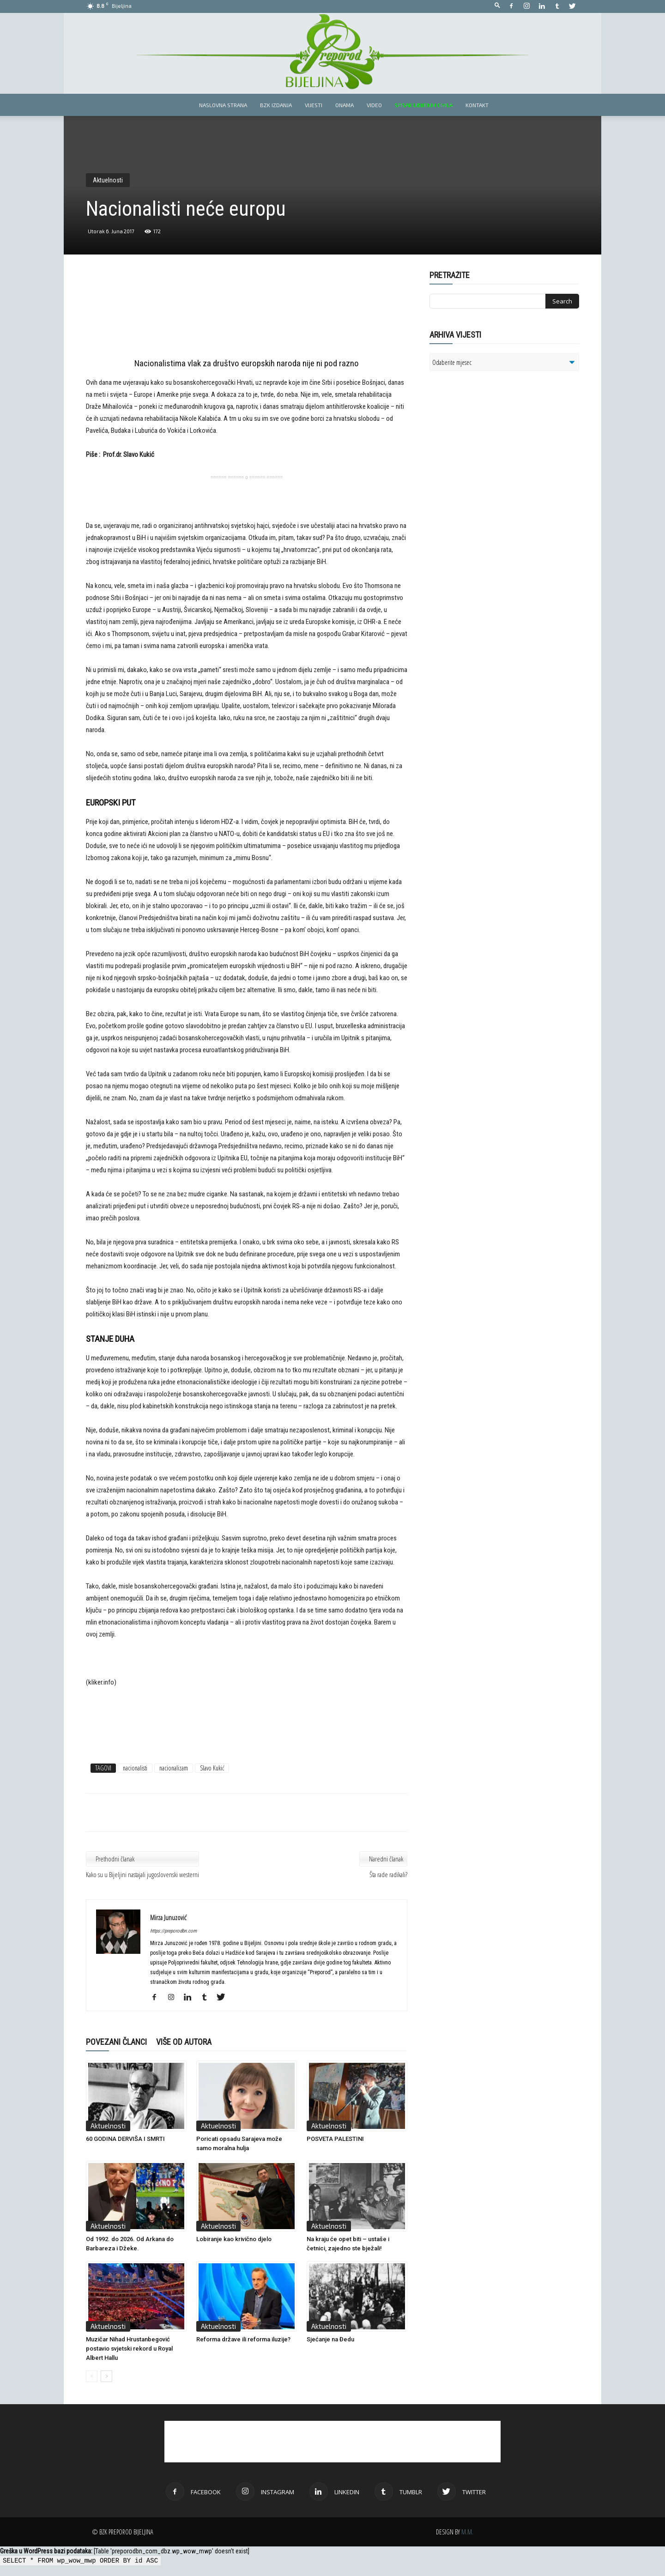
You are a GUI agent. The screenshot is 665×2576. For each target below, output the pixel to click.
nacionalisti (135, 1768)
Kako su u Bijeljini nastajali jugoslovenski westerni (142, 1874)
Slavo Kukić (212, 1768)
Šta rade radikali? (388, 1874)
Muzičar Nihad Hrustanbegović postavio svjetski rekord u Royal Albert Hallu (129, 2348)
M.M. (467, 2532)
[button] (497, 6)
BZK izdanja (276, 105)
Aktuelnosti (108, 180)
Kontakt (477, 105)
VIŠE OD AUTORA (184, 2042)
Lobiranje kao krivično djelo (234, 2239)
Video (374, 105)
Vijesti (313, 105)
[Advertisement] (247, 315)
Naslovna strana (223, 105)
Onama (344, 105)
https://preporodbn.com (173, 1931)
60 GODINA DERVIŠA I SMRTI (125, 2138)
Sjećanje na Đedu (330, 2339)
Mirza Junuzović (168, 1917)
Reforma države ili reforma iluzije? (243, 2339)
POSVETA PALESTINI (335, 2138)
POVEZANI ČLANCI (116, 2042)
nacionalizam (173, 1768)
